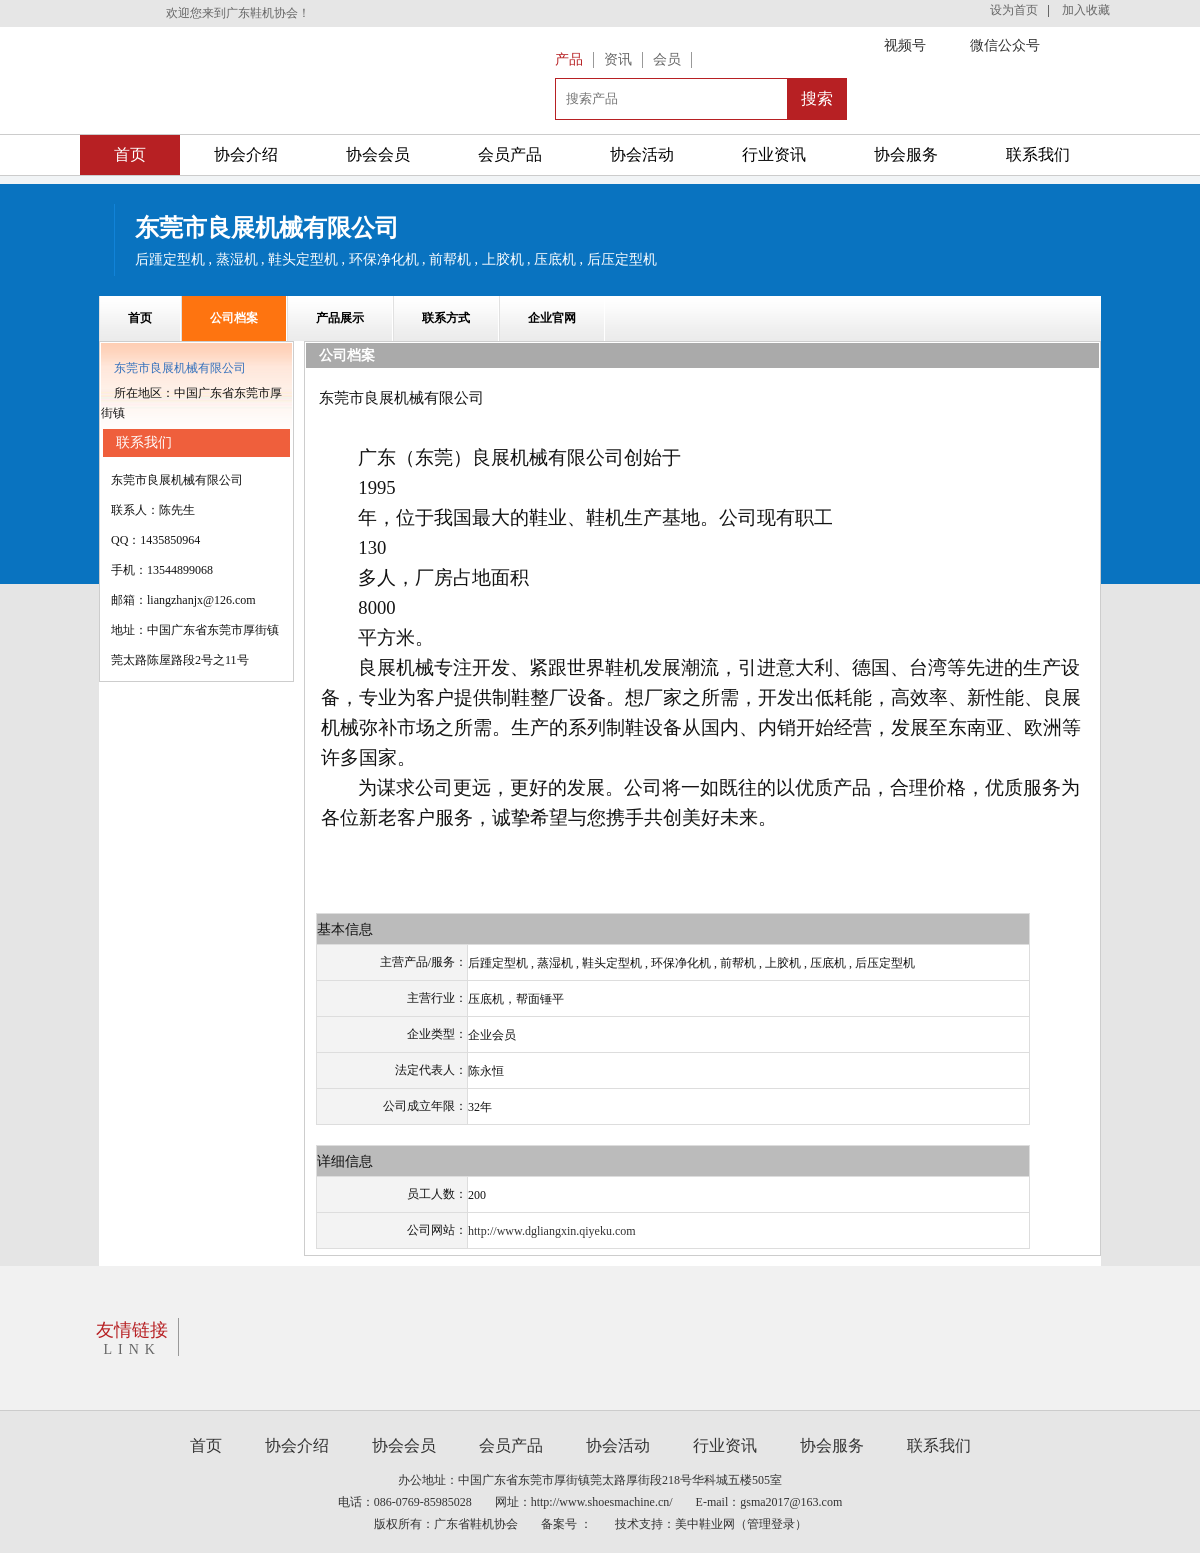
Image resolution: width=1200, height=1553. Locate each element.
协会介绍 (246, 154)
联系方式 (446, 318)
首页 (130, 154)
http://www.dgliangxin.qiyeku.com (552, 1231)
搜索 (817, 98)
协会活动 (642, 154)
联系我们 (1038, 154)
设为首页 (1014, 10)
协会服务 (906, 154)
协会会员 (378, 154)
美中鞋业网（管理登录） (741, 1524)
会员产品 (510, 154)
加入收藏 (1086, 10)
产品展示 (340, 318)
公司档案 (234, 318)
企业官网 (552, 318)
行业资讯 (774, 154)
